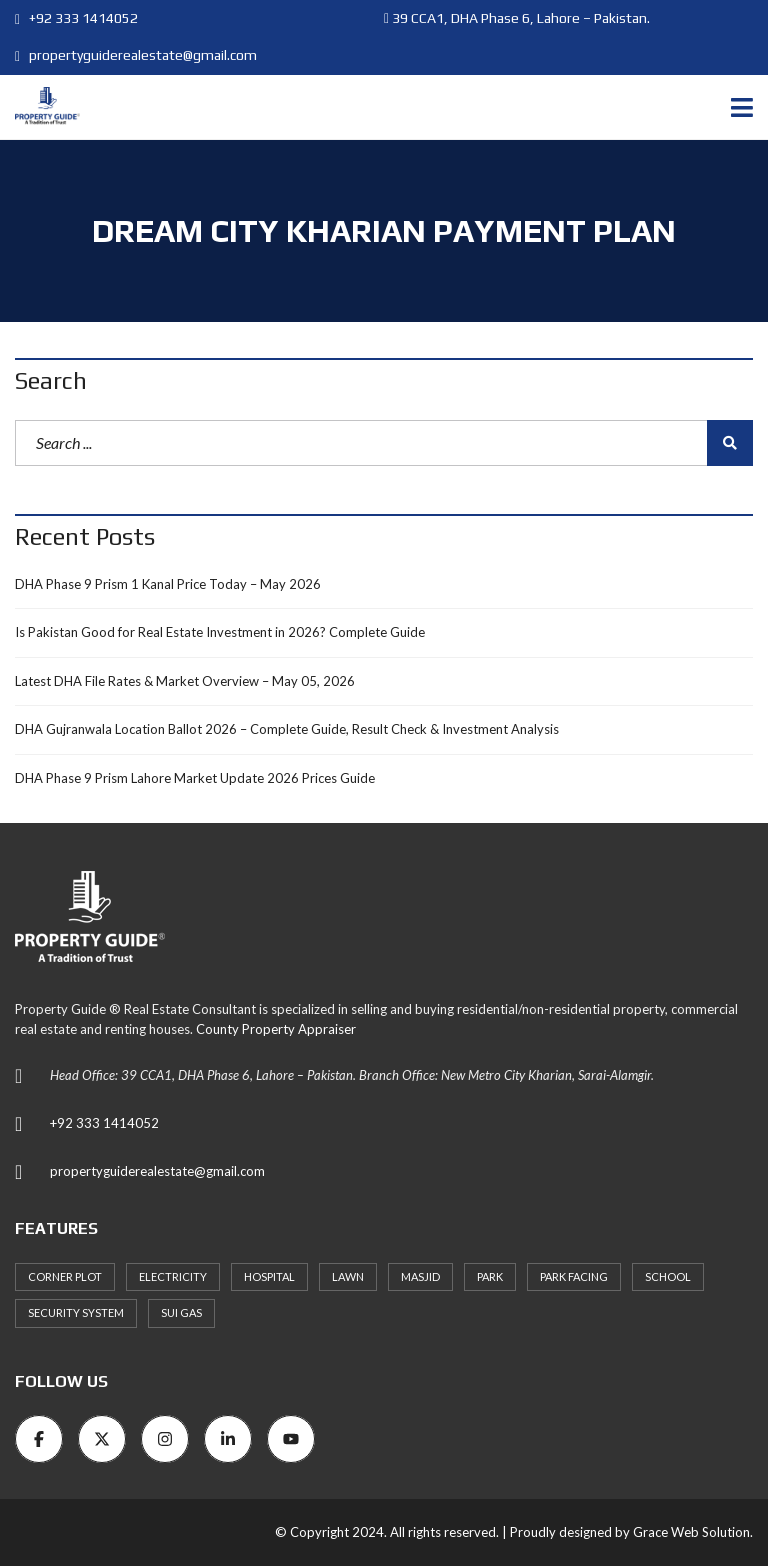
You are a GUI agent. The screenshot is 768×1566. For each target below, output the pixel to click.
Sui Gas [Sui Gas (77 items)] (181, 1312)
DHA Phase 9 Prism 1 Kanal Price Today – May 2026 (168, 584)
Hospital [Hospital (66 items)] (269, 1276)
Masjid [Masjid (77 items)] (420, 1276)
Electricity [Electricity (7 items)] (173, 1276)
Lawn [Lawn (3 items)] (348, 1276)
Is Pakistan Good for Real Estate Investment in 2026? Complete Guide (220, 632)
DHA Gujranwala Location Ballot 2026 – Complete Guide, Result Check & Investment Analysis (287, 729)
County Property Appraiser (276, 1029)
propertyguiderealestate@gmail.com (136, 55)
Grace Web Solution (691, 1532)
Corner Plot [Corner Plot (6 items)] (65, 1276)
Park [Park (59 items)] (490, 1276)
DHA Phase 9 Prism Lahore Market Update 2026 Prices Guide (195, 778)
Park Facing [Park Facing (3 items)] (574, 1276)
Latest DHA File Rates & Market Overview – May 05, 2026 (185, 681)
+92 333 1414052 (76, 18)
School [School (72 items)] (668, 1276)
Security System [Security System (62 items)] (76, 1312)
